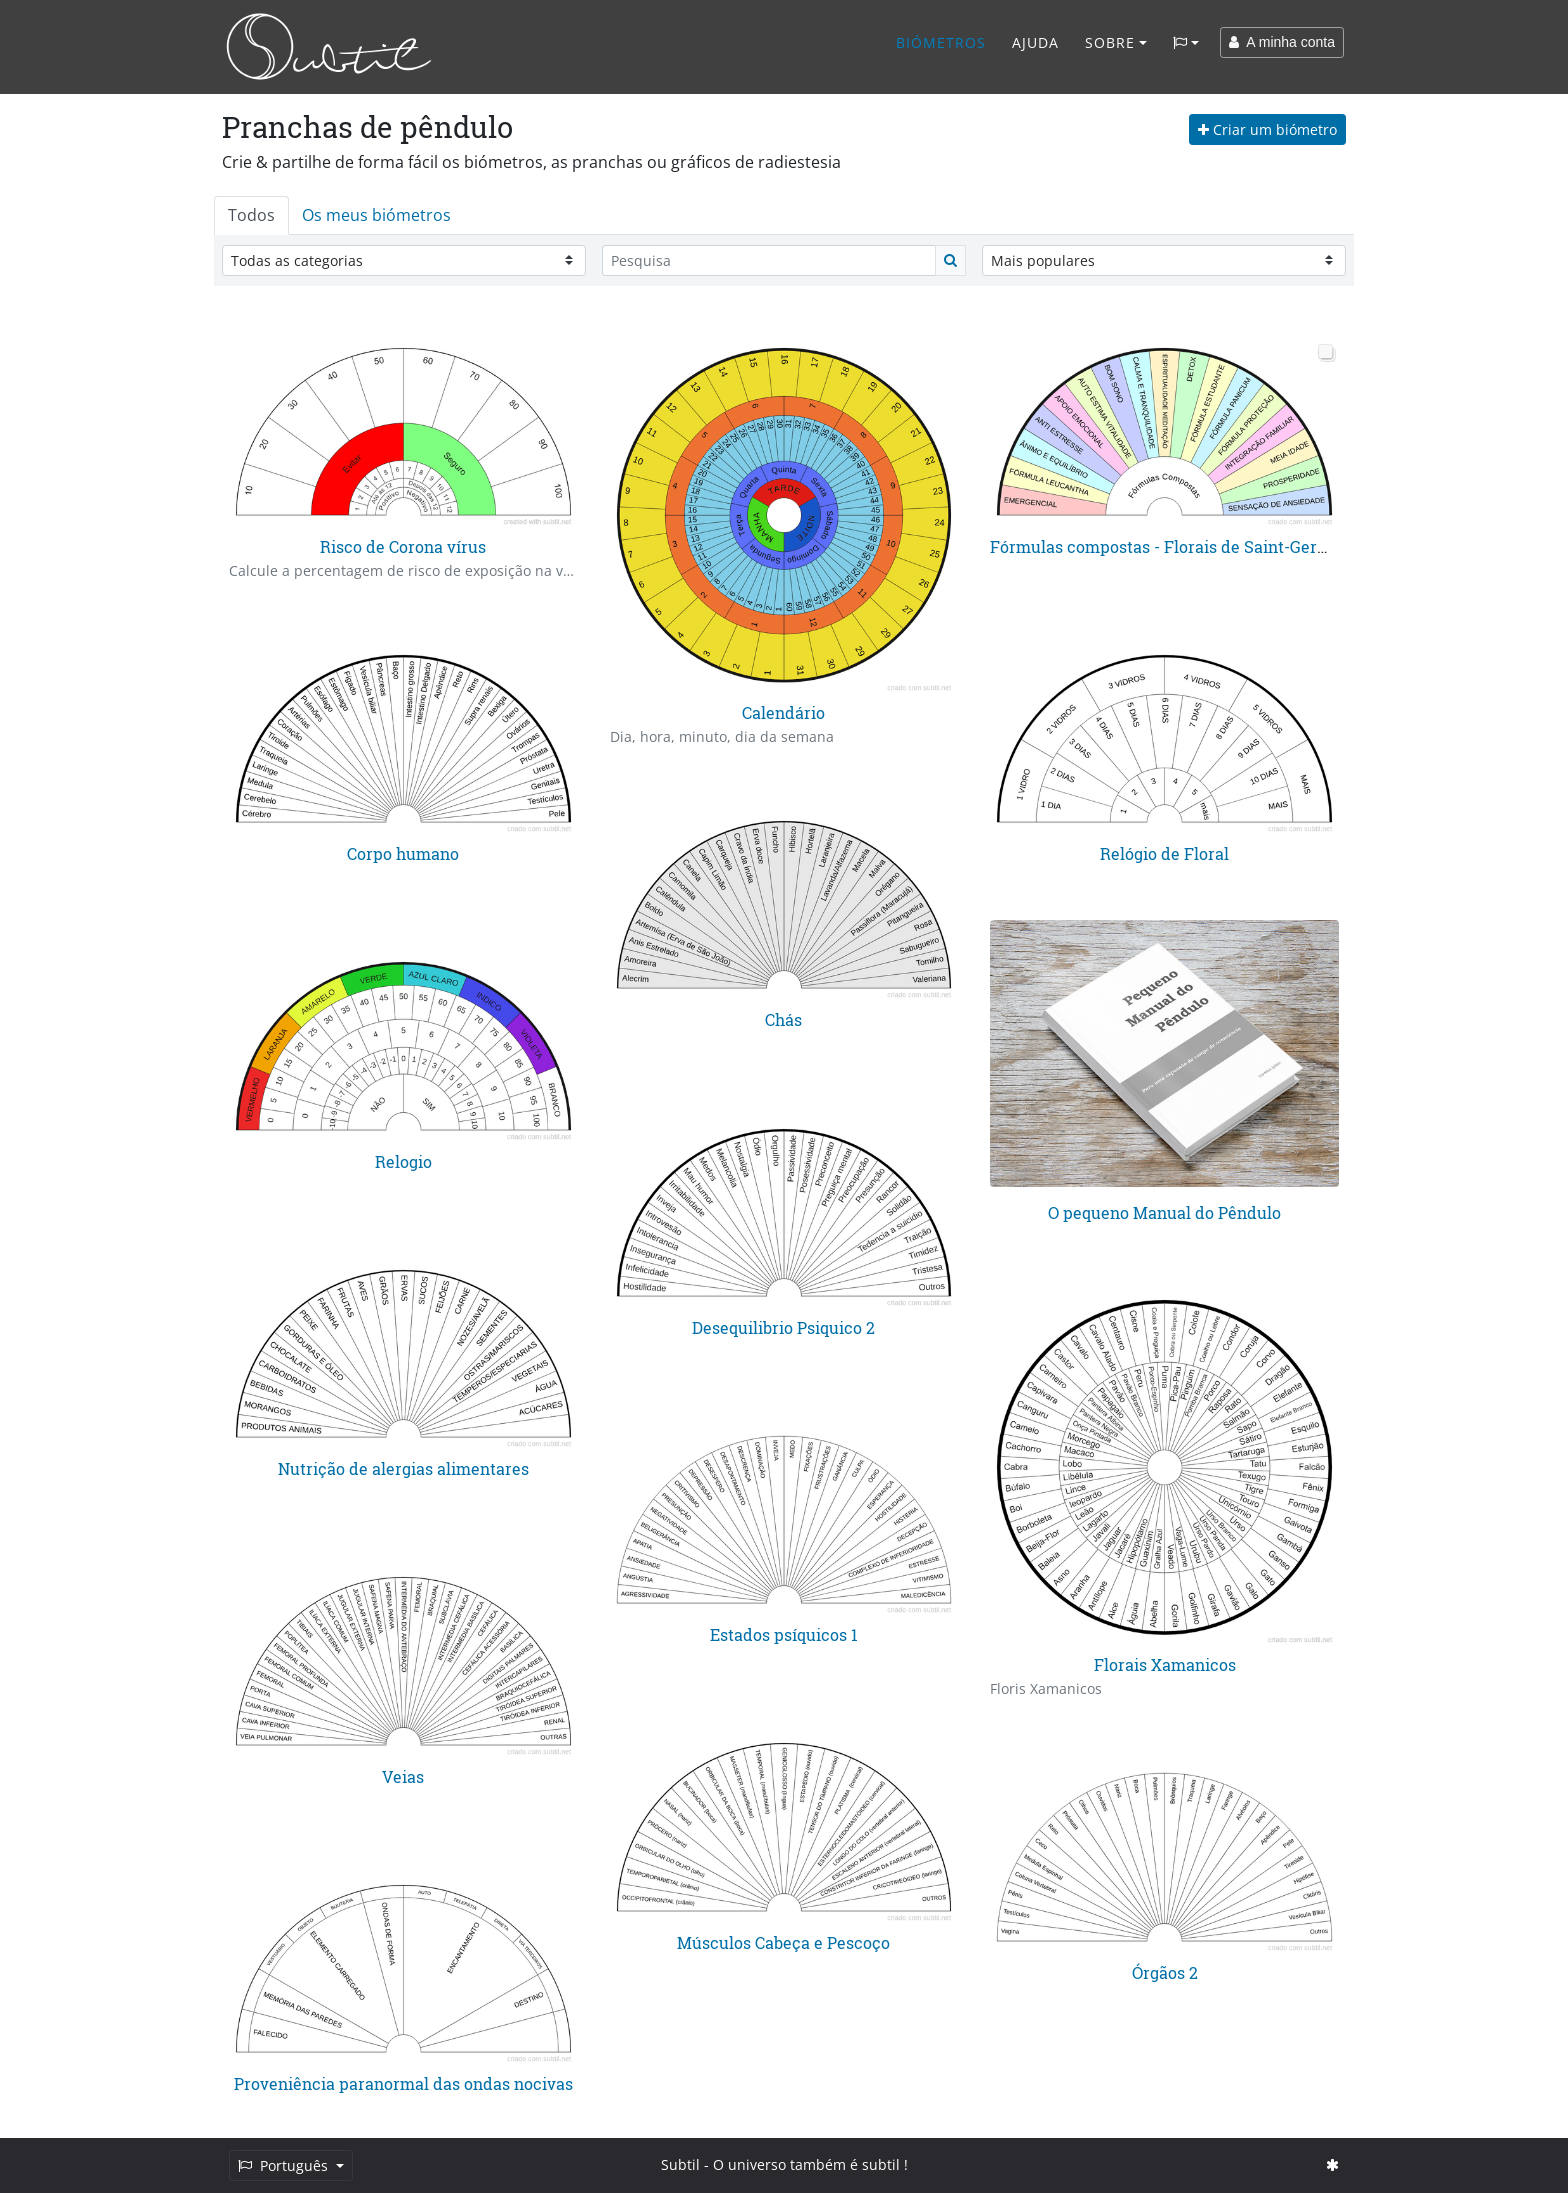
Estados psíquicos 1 (784, 1634)
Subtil (680, 2164)
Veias (403, 1776)
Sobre (1110, 42)
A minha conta (1282, 42)
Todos (251, 215)
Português (285, 2165)
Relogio (403, 1161)
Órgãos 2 (1165, 1972)
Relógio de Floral (1164, 853)
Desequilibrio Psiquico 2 (783, 1327)
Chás (783, 1019)
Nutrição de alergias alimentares (403, 1468)
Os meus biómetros (376, 215)
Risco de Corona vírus (403, 546)
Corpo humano (403, 853)
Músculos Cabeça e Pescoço (783, 1942)
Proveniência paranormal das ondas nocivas (403, 2083)
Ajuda (1035, 42)
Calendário (783, 712)
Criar (1267, 129)
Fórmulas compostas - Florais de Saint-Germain (1173, 546)
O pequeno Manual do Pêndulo (1164, 1212)
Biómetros (941, 42)
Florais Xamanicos (1165, 1664)
